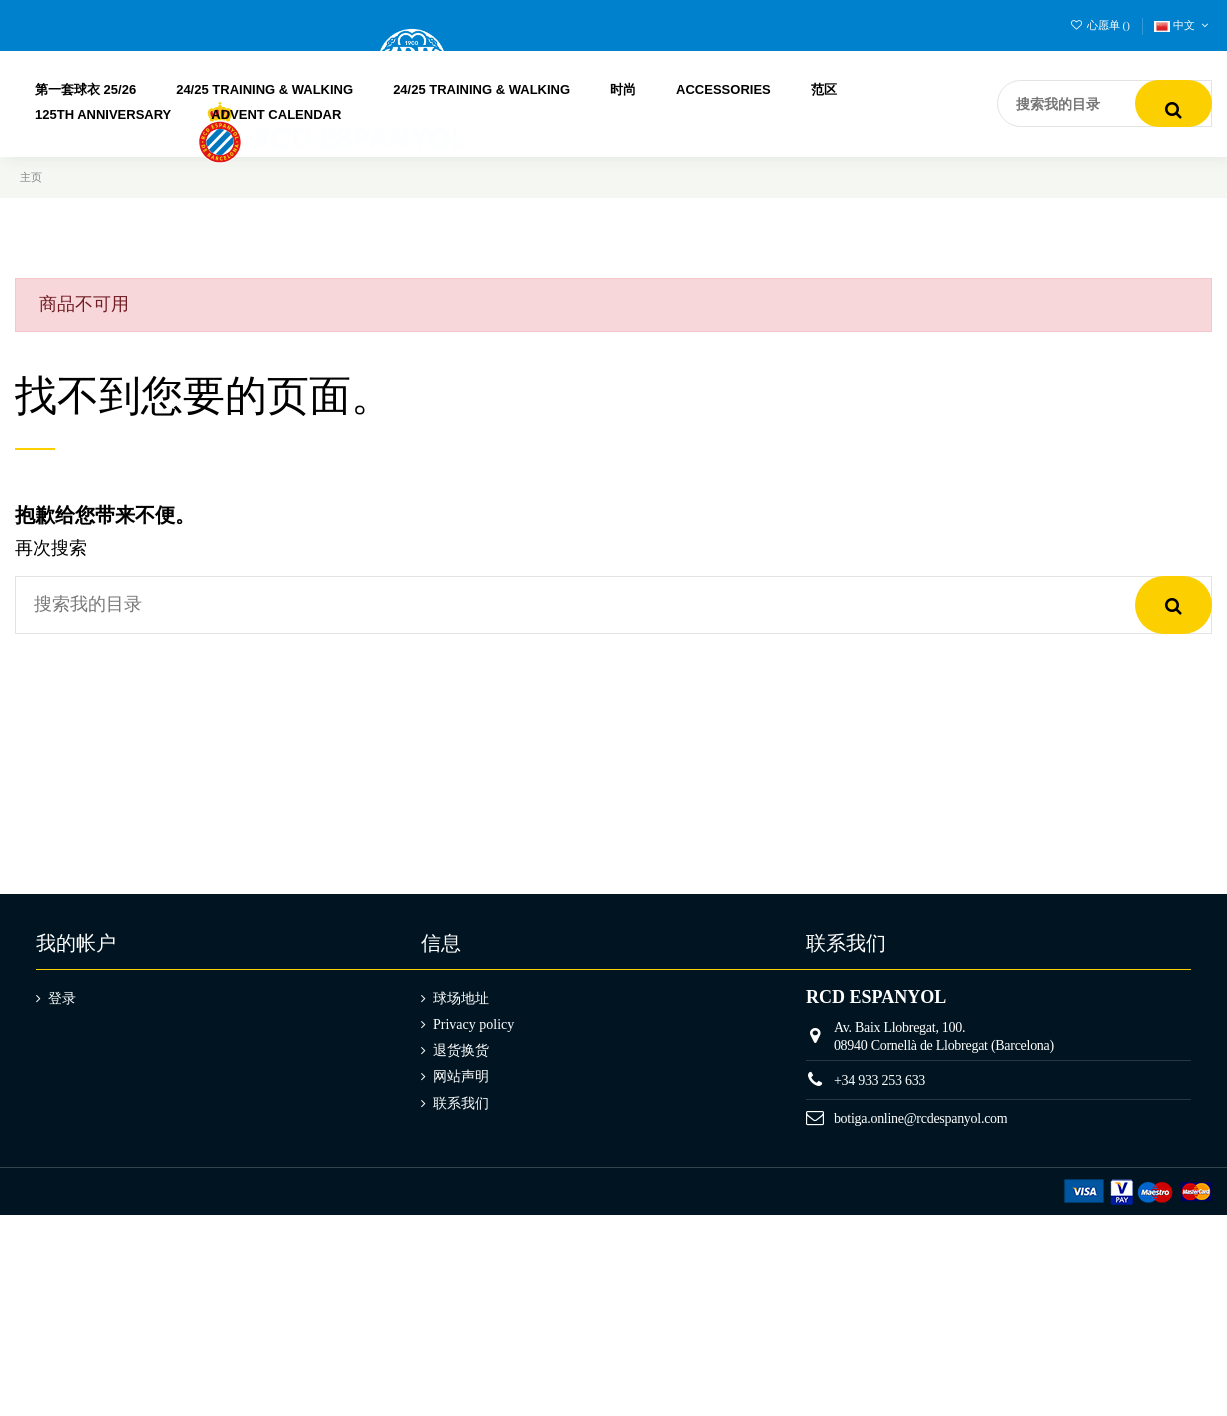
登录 (62, 998)
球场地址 (461, 998)
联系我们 (461, 1103)
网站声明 (461, 1076)
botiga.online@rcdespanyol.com (921, 1118)
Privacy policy (473, 1024)
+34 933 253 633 (879, 1080)
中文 (1183, 25)
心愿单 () (1101, 25)
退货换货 (461, 1050)
